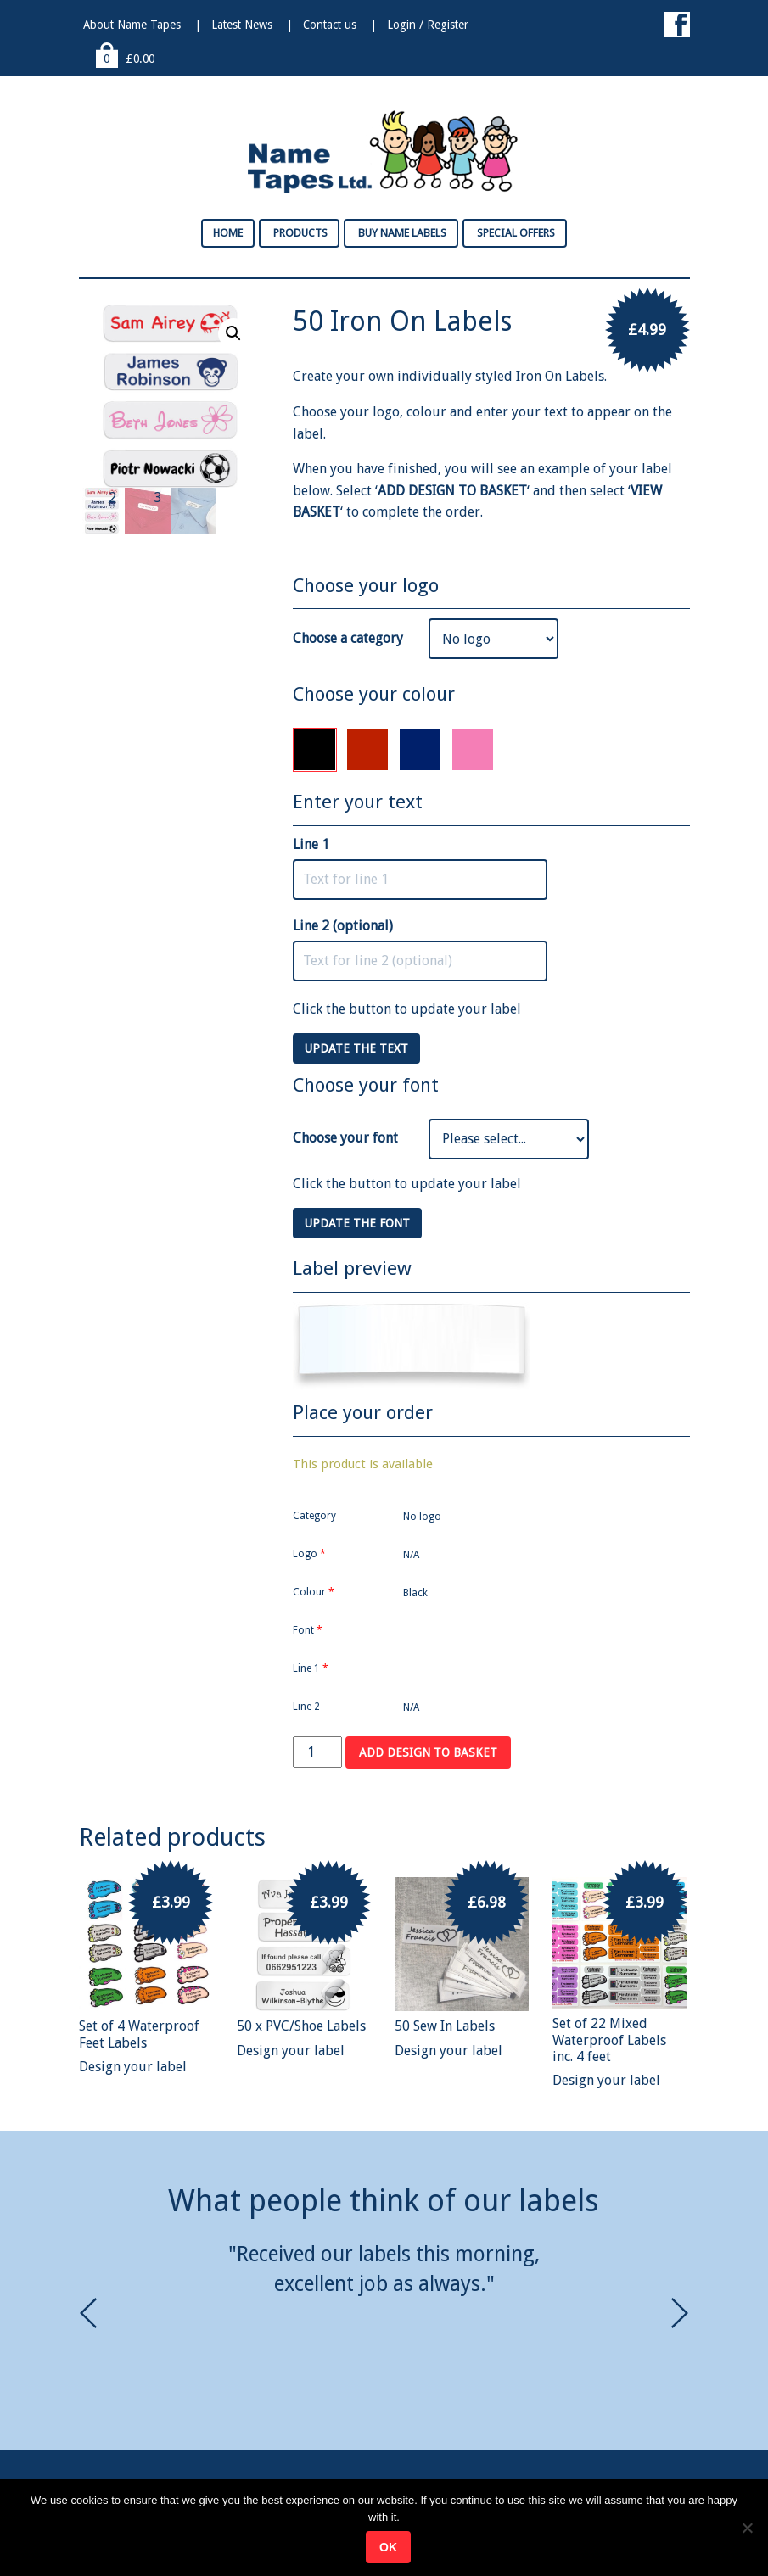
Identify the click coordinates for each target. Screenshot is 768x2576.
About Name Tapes (132, 24)
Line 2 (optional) (343, 926)
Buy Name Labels (401, 232)
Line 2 (306, 1707)
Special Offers (514, 232)
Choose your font (345, 1138)
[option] (384, 2269)
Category (314, 1516)
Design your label (133, 2067)
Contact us (329, 24)
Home (228, 232)
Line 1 (311, 844)
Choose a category (348, 638)
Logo (309, 1554)
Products (299, 232)
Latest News (241, 24)
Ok (388, 2547)
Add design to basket (428, 1752)
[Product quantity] (317, 1752)
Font (307, 1630)
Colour (313, 1592)
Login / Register (427, 24)
